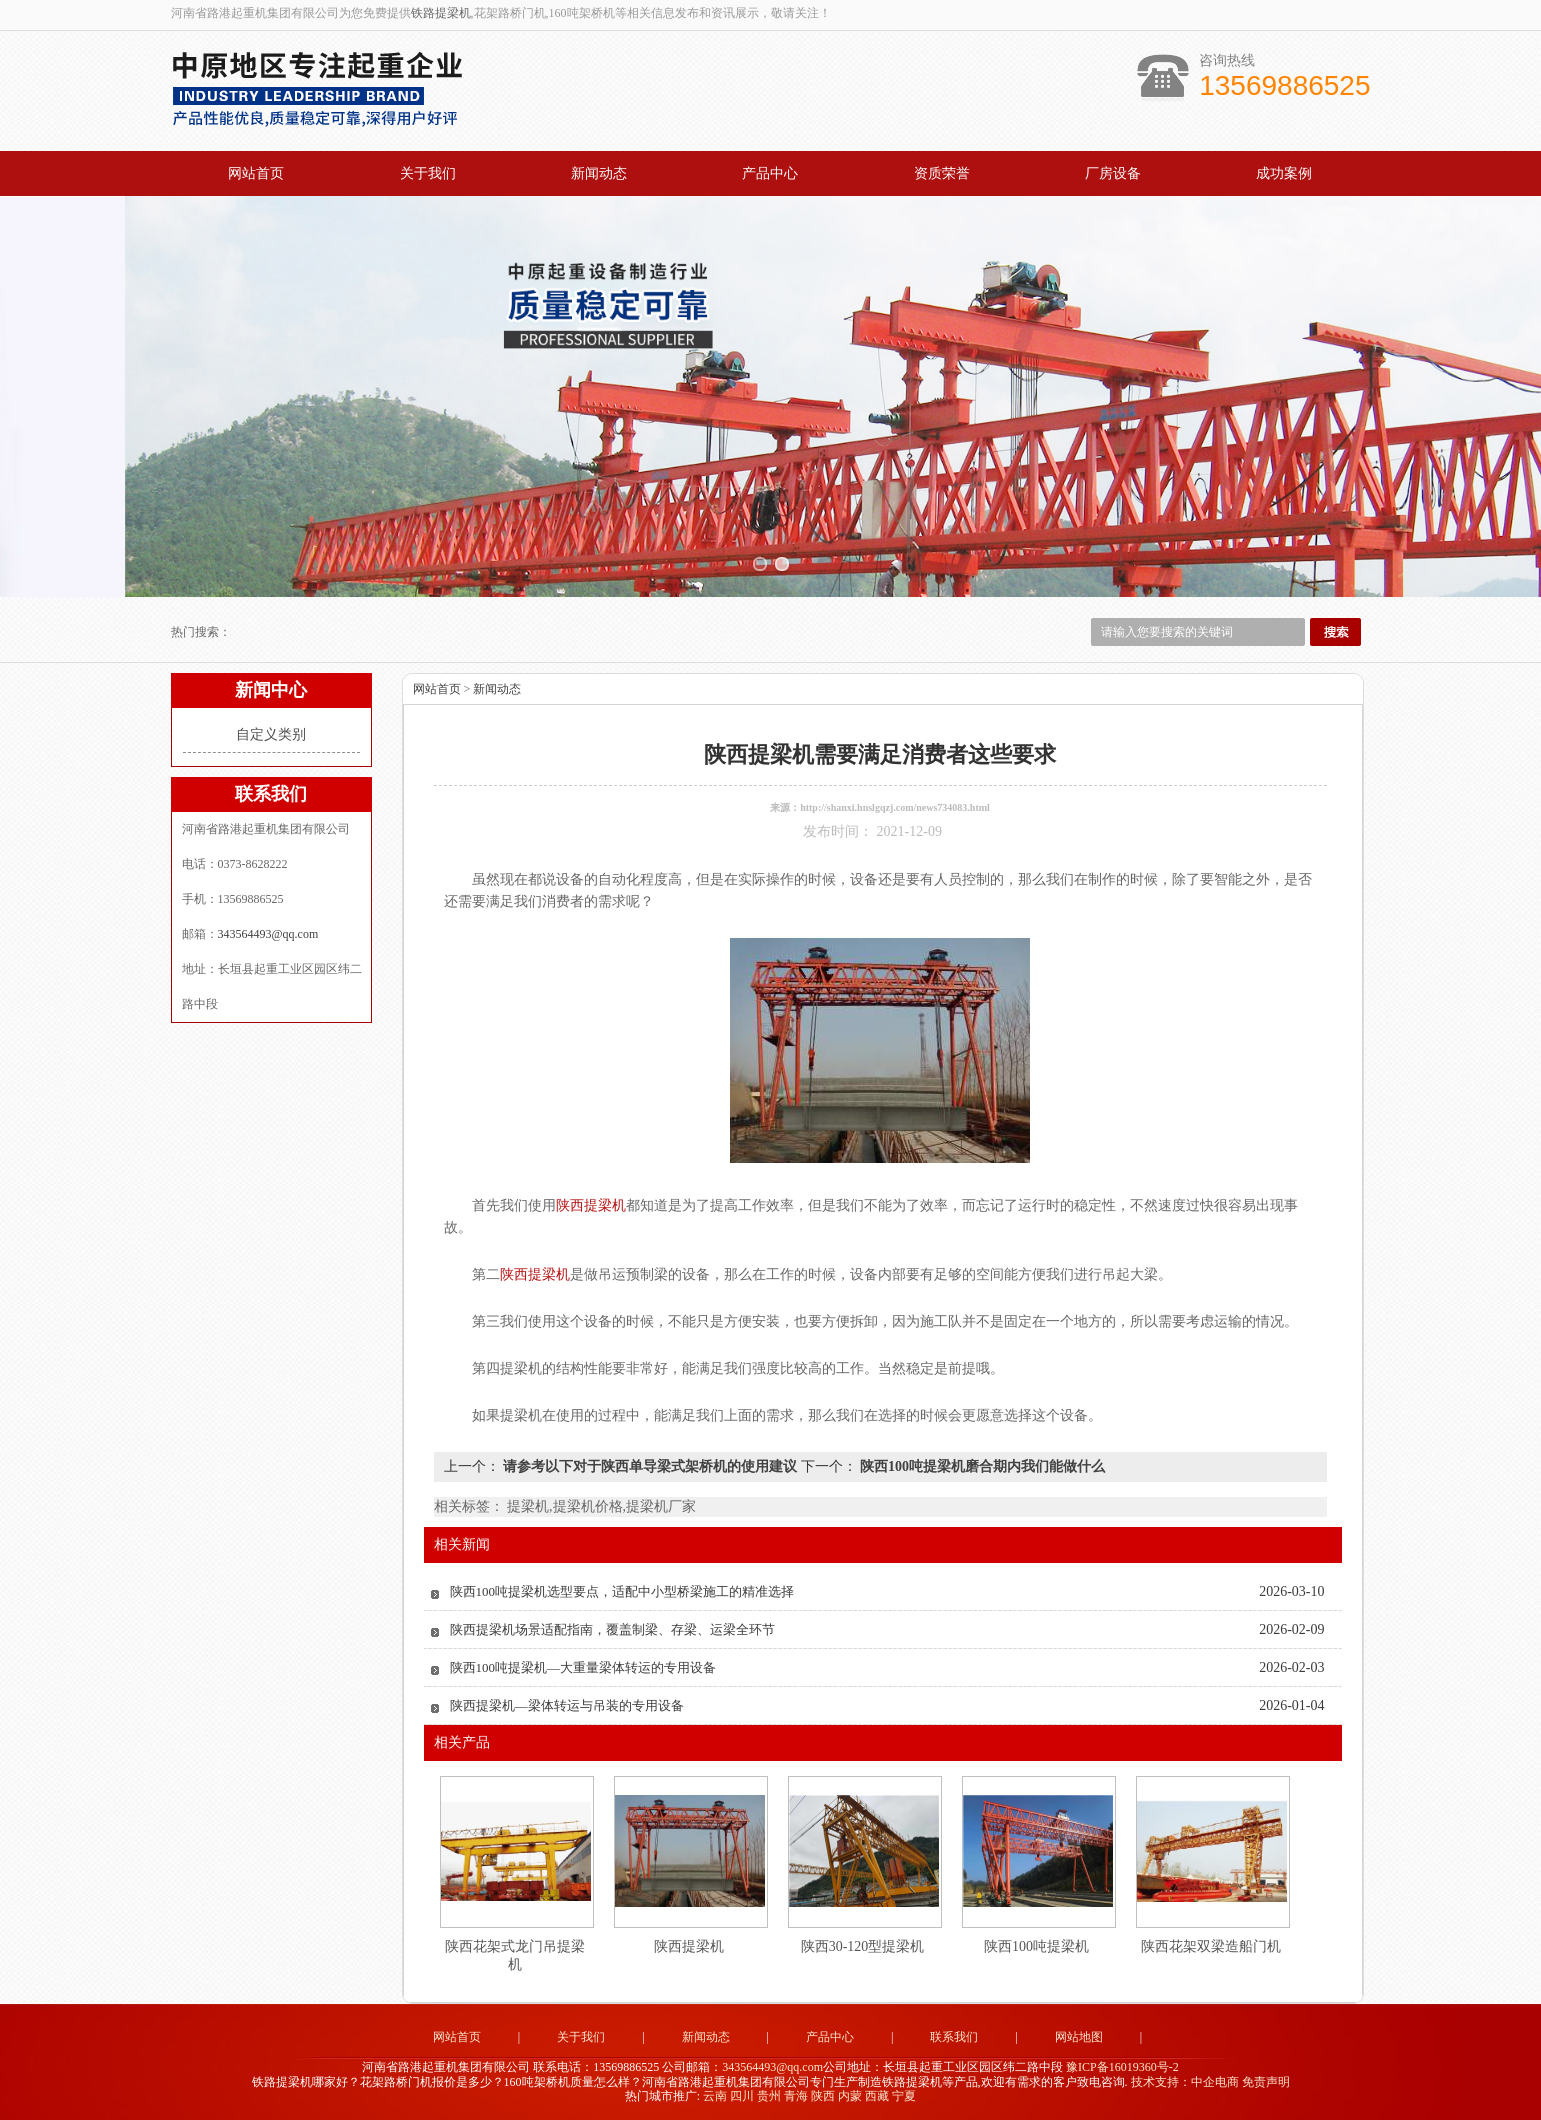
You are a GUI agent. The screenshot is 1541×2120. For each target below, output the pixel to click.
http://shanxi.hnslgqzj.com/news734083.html (895, 807)
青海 (796, 2096)
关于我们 (428, 173)
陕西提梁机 (689, 1946)
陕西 (823, 2096)
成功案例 (1284, 173)
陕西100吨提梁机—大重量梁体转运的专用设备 (583, 1667)
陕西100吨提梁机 (1036, 1946)
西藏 (877, 2096)
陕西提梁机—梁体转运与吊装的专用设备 (567, 1705)
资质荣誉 (942, 173)
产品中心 (770, 173)
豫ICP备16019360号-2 (1122, 2067)
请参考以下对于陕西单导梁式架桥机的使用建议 (650, 1466)
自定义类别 (271, 734)
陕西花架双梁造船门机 (1211, 1946)
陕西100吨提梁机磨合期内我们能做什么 (981, 1466)
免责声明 (1266, 2082)
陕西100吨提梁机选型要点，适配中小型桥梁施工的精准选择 (622, 1591)
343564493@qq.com (268, 934)
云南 (715, 2096)
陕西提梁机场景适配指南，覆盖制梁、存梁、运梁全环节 (612, 1629)
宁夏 (904, 2096)
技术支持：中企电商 (1185, 2082)
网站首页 (256, 173)
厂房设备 (1113, 173)
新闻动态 (599, 173)
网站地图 (1079, 2037)
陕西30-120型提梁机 (863, 1946)
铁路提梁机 (441, 13)
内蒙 (850, 2096)
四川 (742, 2096)
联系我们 (954, 2037)
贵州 (769, 2096)
